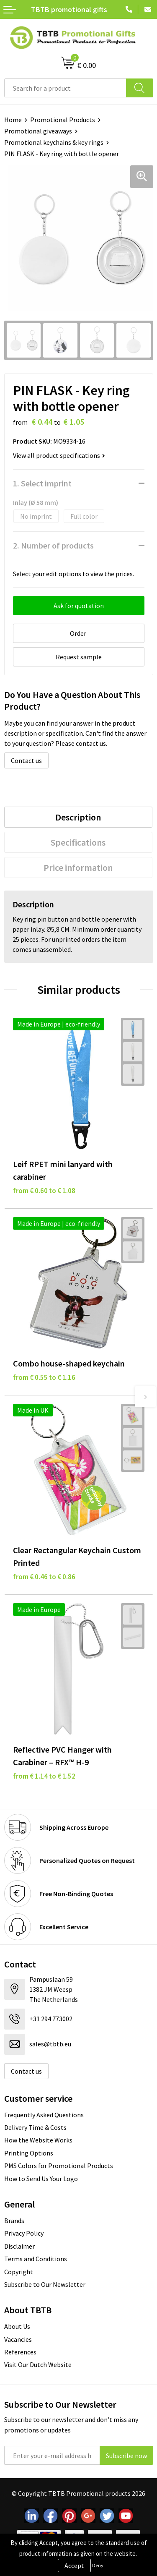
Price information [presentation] (78, 867)
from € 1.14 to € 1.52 (44, 1776)
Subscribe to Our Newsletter (44, 2284)
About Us (17, 2326)
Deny (97, 2565)
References (20, 2352)
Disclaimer (19, 2246)
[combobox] (65, 87)
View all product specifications (59, 455)
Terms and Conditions (35, 2259)
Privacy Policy (24, 2233)
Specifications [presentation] (78, 842)
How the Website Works (38, 2140)
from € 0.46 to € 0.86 (44, 1576)
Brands (14, 2220)
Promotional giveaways (38, 131)
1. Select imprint (42, 483)
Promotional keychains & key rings (53, 142)
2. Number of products (53, 545)
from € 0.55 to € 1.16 (44, 1377)
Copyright (18, 2272)
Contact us (26, 760)
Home (13, 119)
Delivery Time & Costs (35, 2127)
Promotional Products (62, 119)
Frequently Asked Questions (44, 2115)
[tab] (78, 817)
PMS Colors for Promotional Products (58, 2165)
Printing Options (28, 2153)
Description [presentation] (78, 817)
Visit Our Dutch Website (38, 2364)
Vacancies (18, 2339)
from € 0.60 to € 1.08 (44, 1190)
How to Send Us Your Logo (41, 2178)
